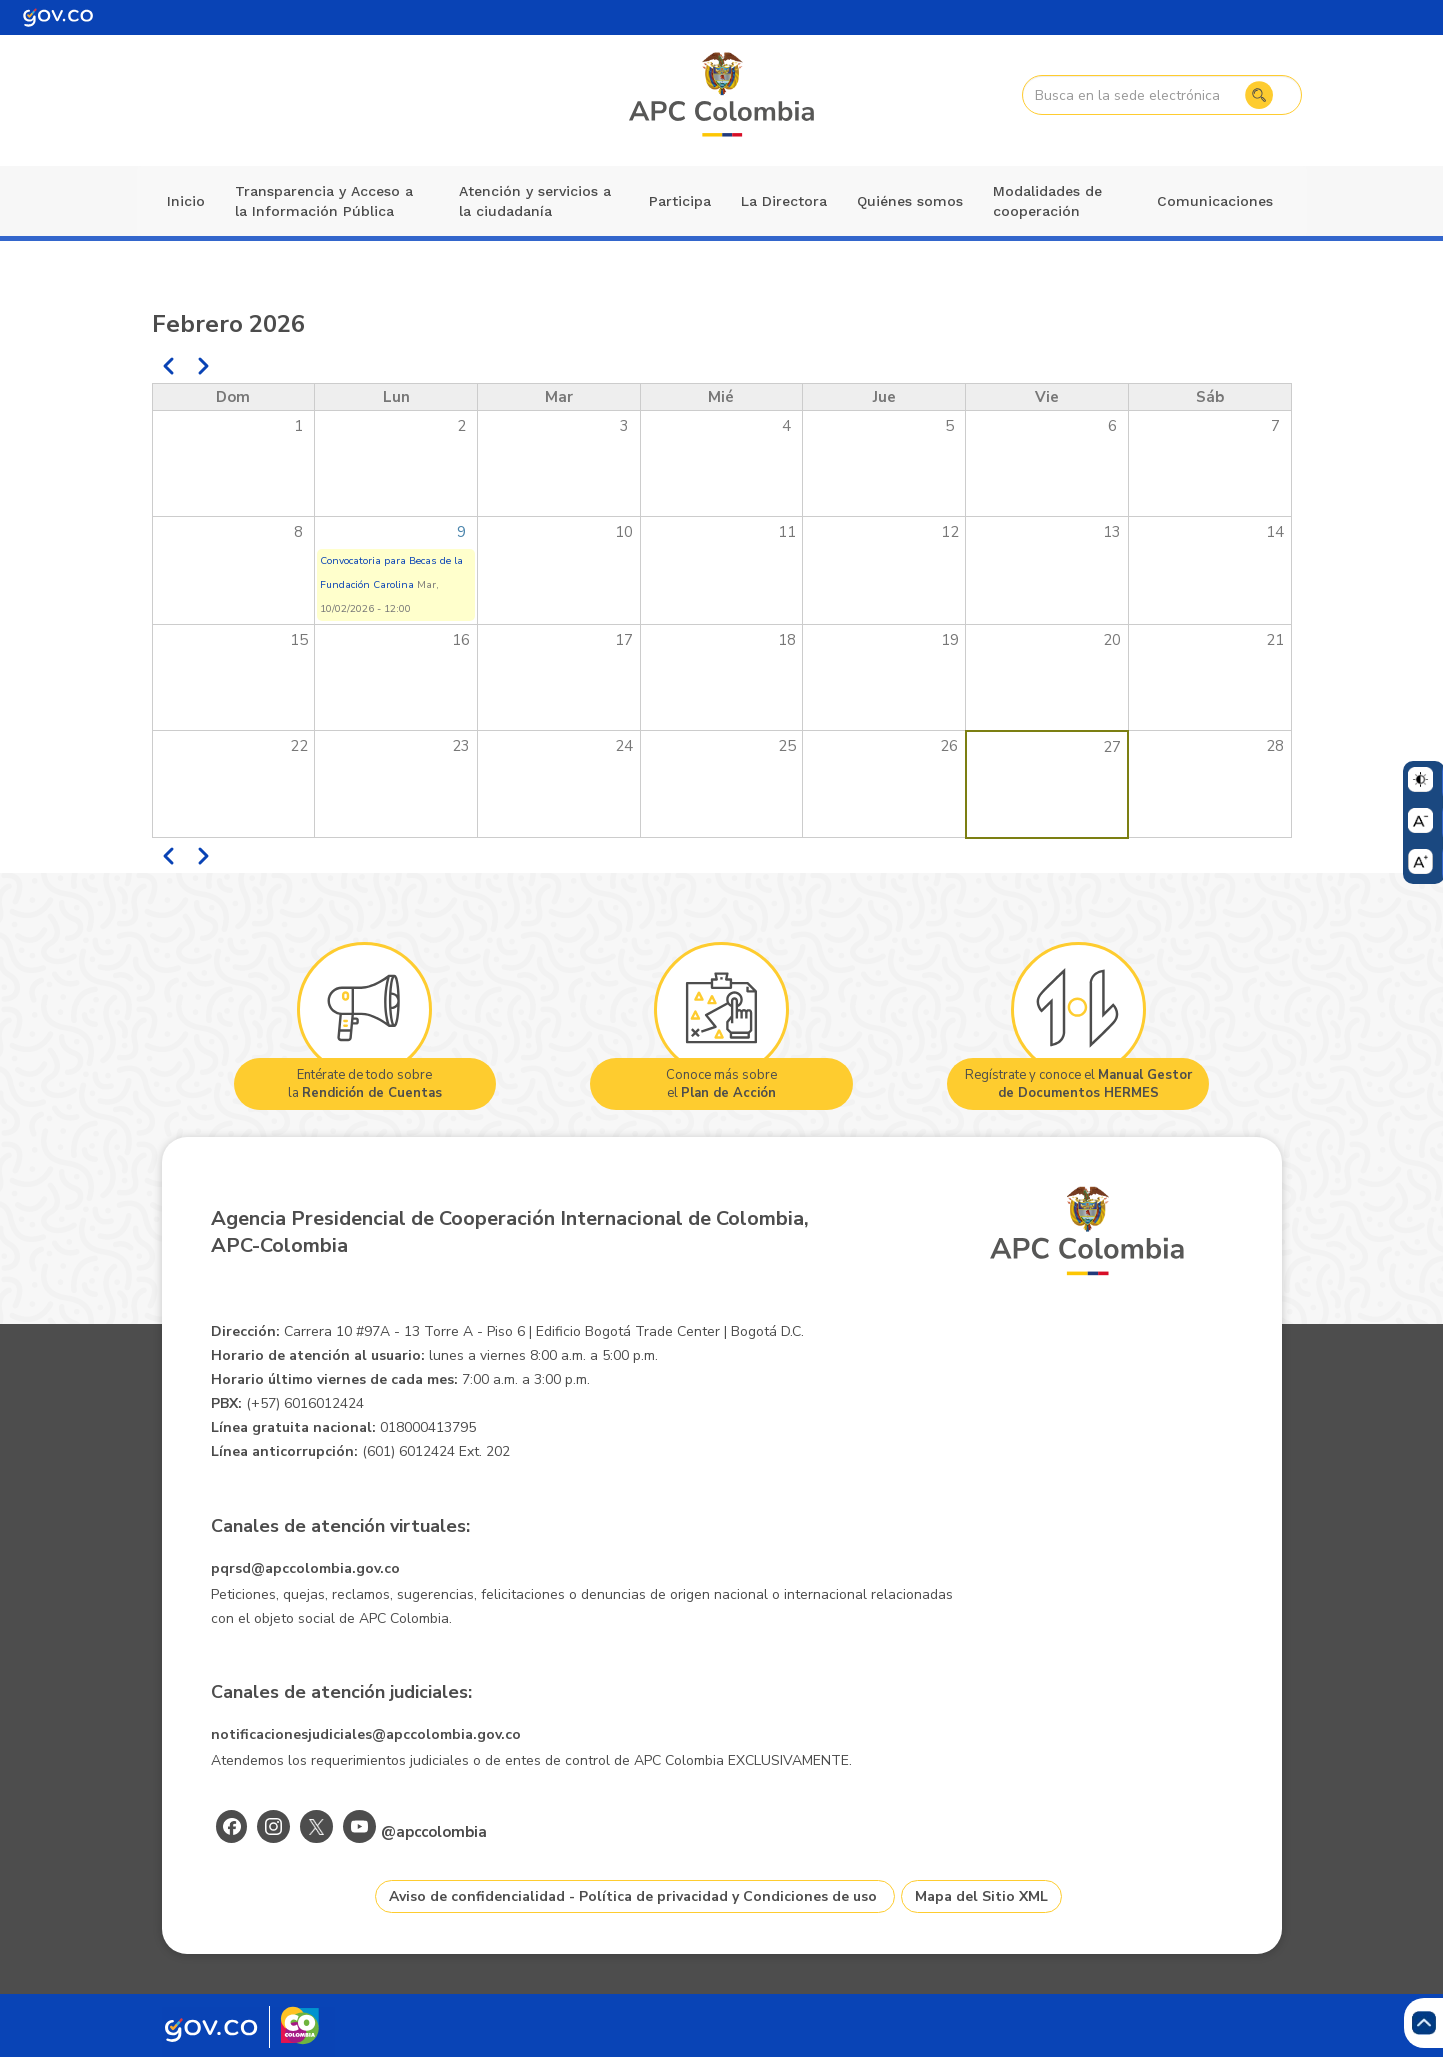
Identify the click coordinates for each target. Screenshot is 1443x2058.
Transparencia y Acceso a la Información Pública (324, 201)
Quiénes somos (910, 201)
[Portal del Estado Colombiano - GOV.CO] (58, 17)
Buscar (1259, 95)
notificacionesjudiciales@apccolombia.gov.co (366, 1734)
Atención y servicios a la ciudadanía (535, 201)
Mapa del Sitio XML (981, 1896)
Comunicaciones (1215, 201)
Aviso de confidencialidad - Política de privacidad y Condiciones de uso (633, 1896)
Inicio (186, 201)
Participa (680, 201)
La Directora (784, 201)
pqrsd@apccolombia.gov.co (305, 1568)
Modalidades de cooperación (1047, 201)
